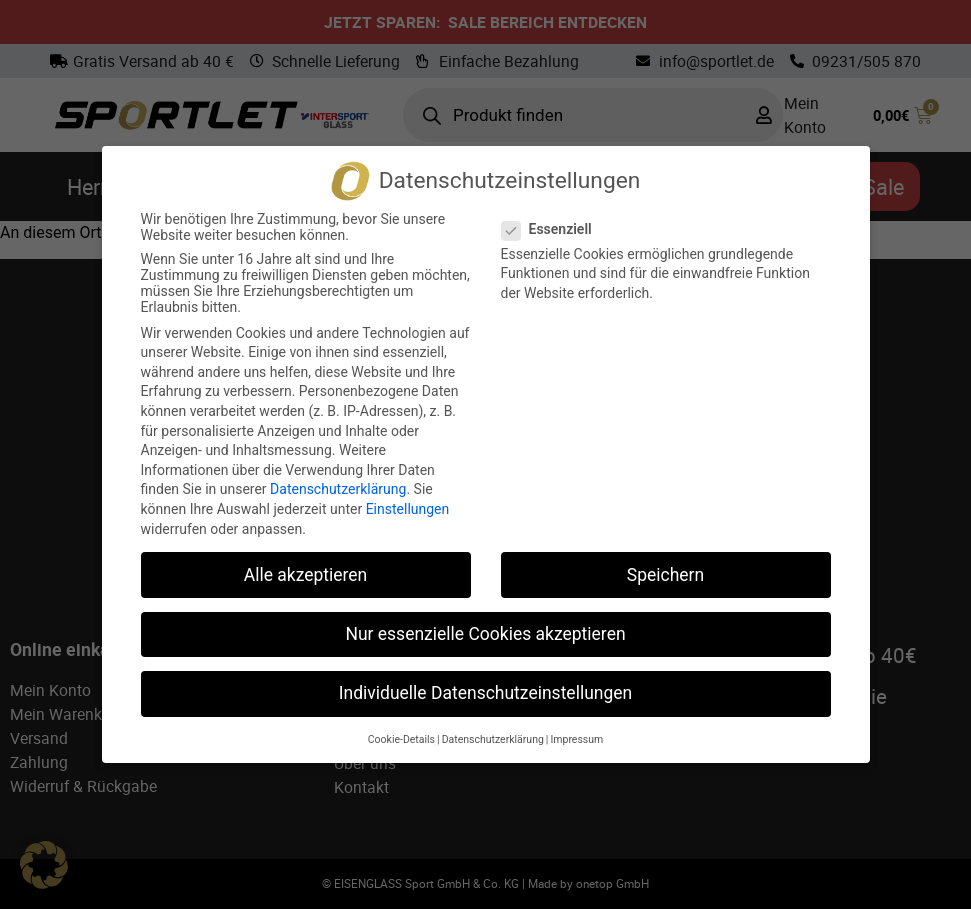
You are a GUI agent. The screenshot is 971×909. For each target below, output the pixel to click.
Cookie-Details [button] (401, 739)
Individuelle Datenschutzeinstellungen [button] (485, 693)
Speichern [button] (665, 575)
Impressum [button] (576, 739)
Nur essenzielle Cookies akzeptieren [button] (485, 634)
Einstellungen (408, 509)
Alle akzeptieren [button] (306, 575)
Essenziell (553, 229)
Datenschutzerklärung (338, 489)
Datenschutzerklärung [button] (493, 739)
